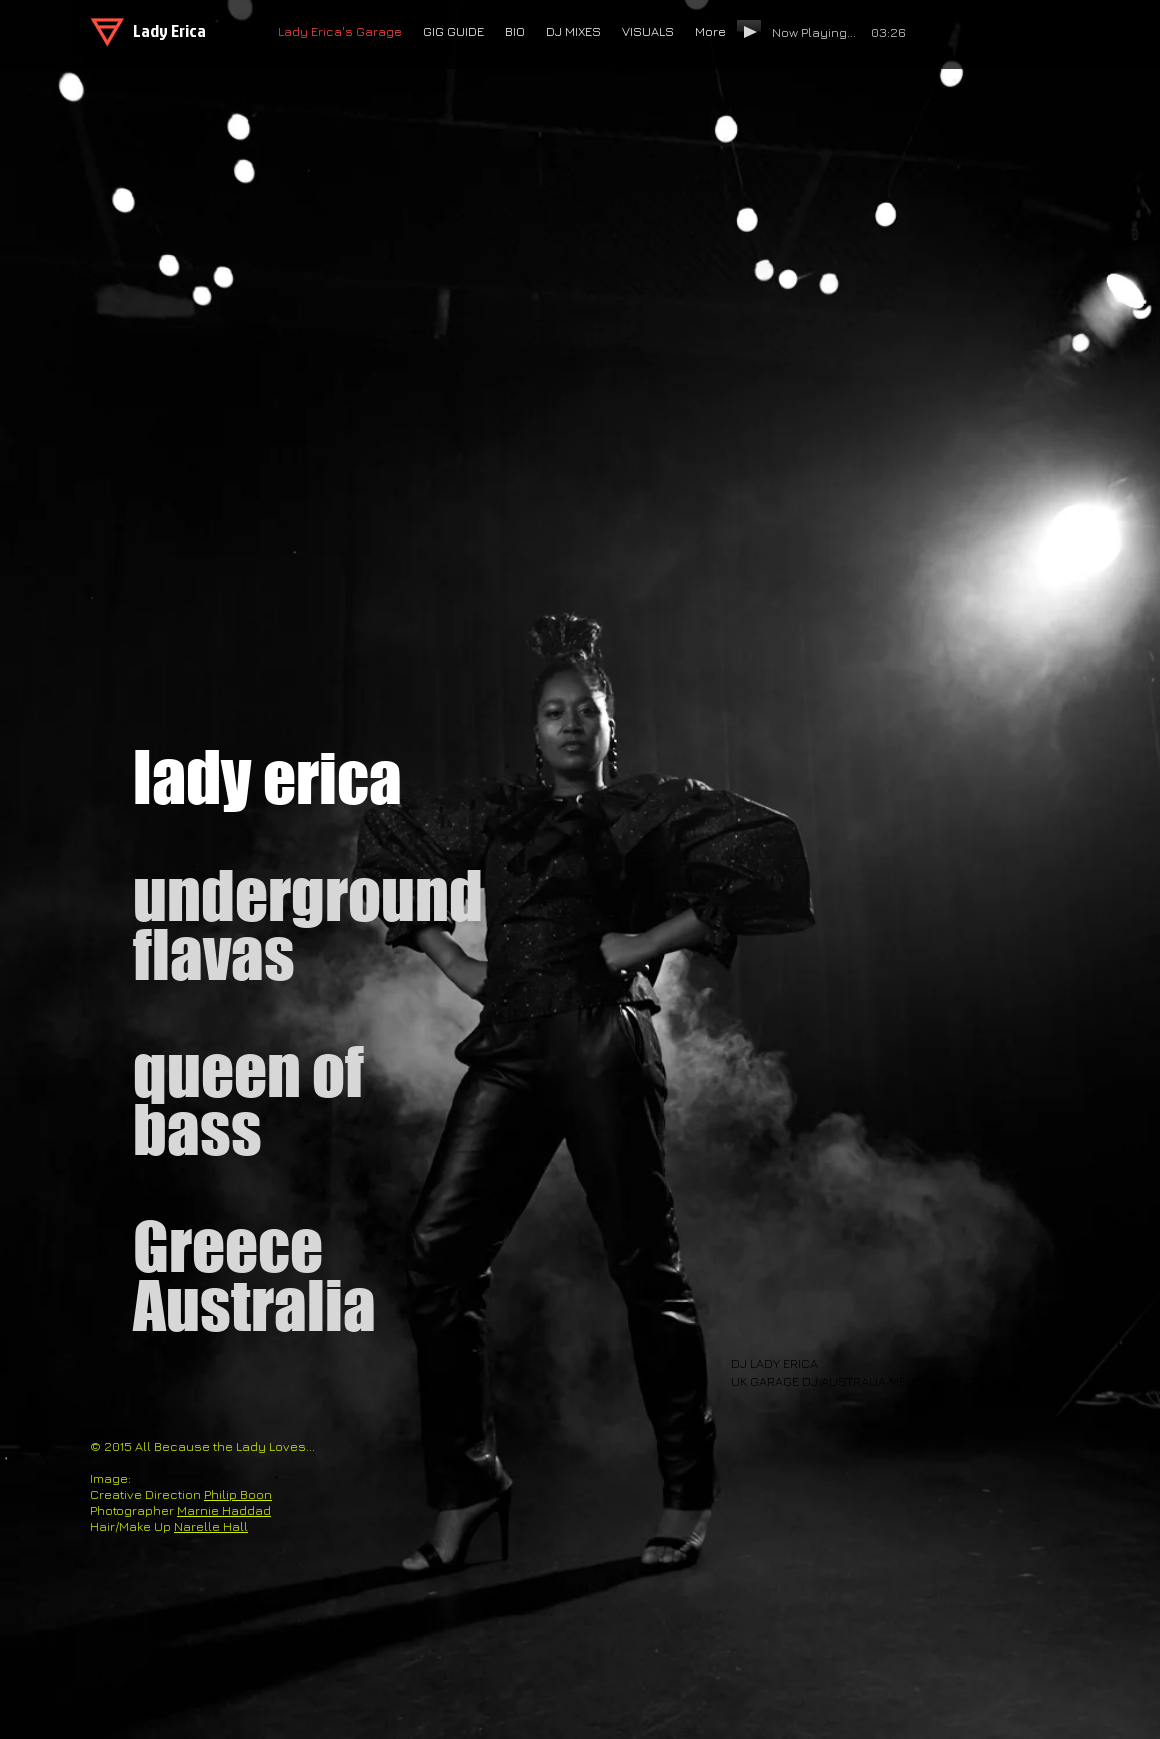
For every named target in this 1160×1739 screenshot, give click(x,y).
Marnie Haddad (224, 1510)
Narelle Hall (211, 1526)
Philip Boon (238, 1494)
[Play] (749, 31)
